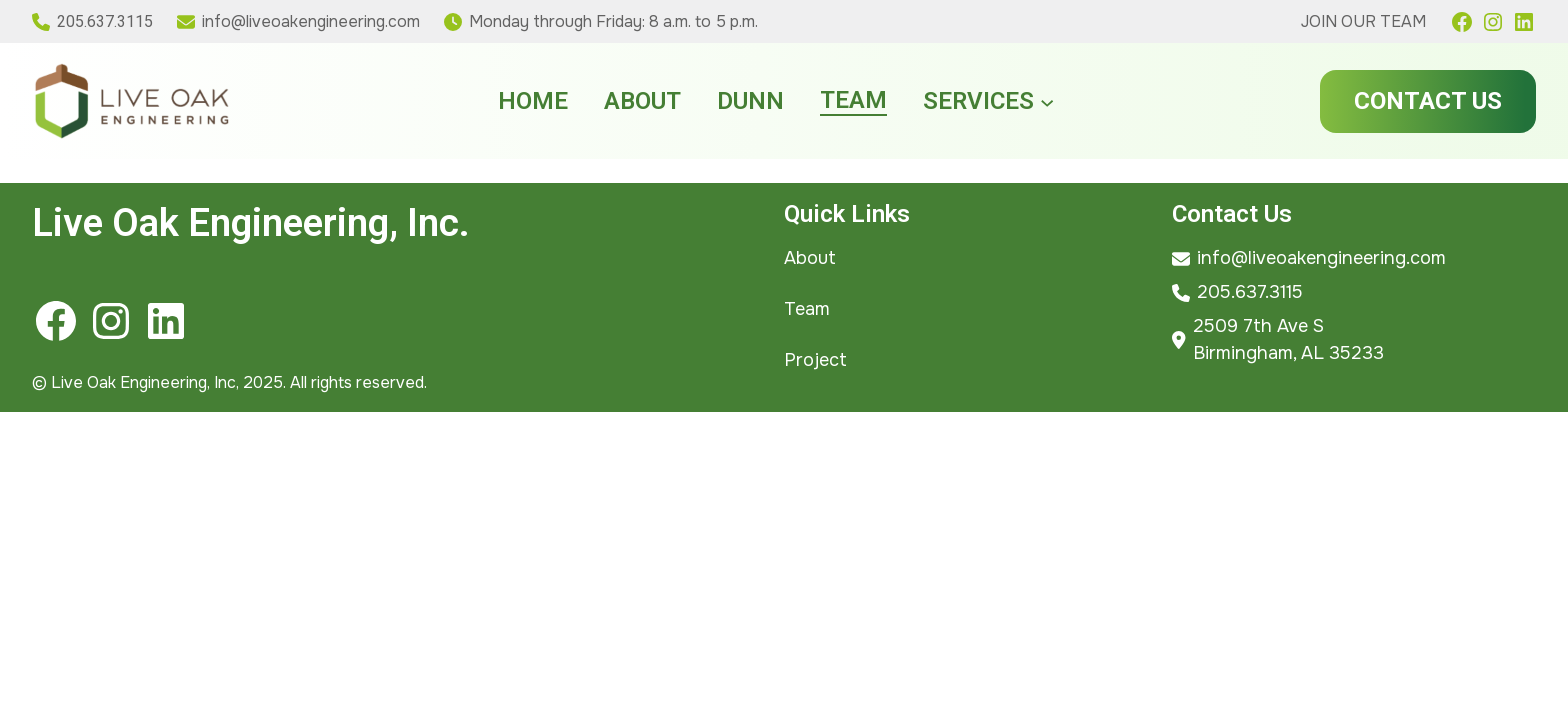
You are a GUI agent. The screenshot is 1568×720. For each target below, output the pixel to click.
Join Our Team (1363, 21)
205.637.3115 (105, 21)
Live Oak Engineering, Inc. (251, 223)
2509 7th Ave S (1258, 326)
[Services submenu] (1047, 101)
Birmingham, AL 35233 (1288, 353)
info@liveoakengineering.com (311, 21)
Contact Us (1428, 101)
